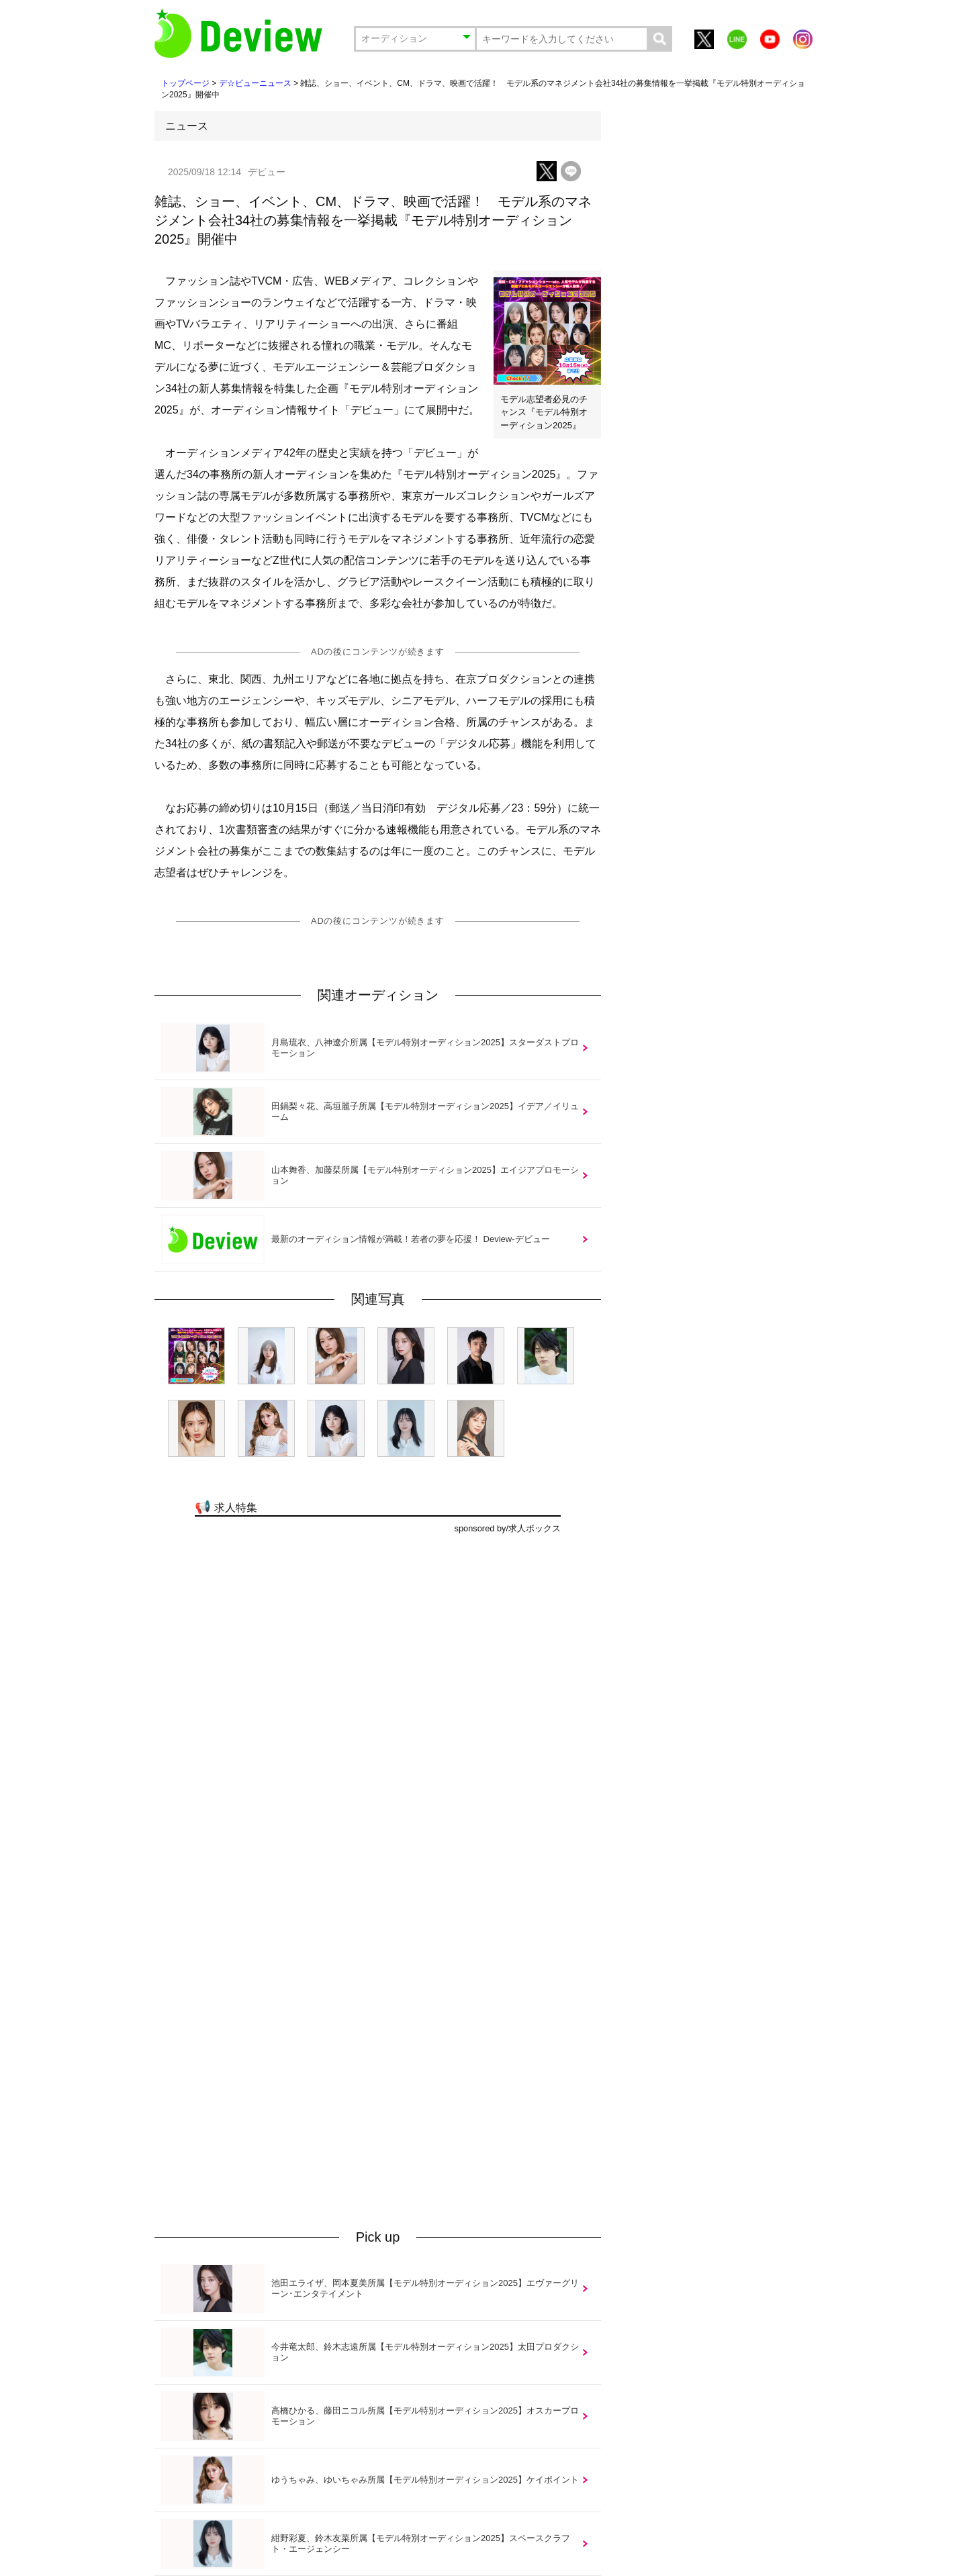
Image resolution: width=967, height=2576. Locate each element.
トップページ (185, 83)
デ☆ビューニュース (255, 83)
